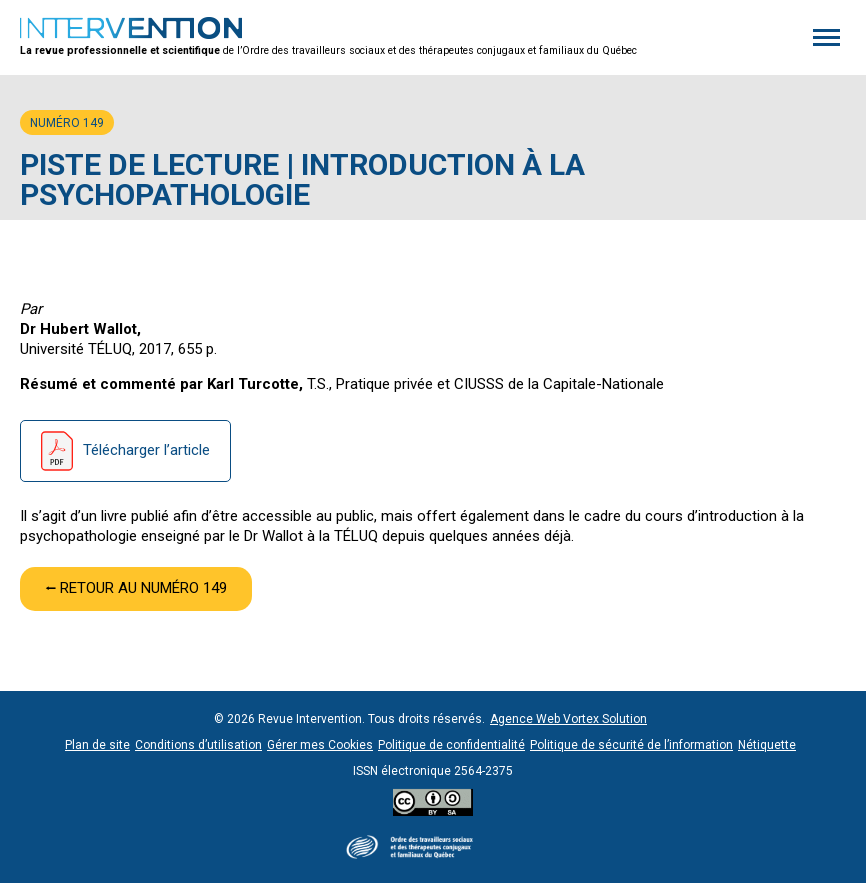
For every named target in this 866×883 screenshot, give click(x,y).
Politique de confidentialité (451, 745)
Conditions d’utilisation (198, 745)
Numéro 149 (67, 123)
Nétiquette (767, 745)
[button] (826, 38)
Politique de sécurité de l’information (631, 745)
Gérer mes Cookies (320, 745)
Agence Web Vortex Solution (568, 719)
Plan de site (97, 745)
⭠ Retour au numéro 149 (136, 588)
